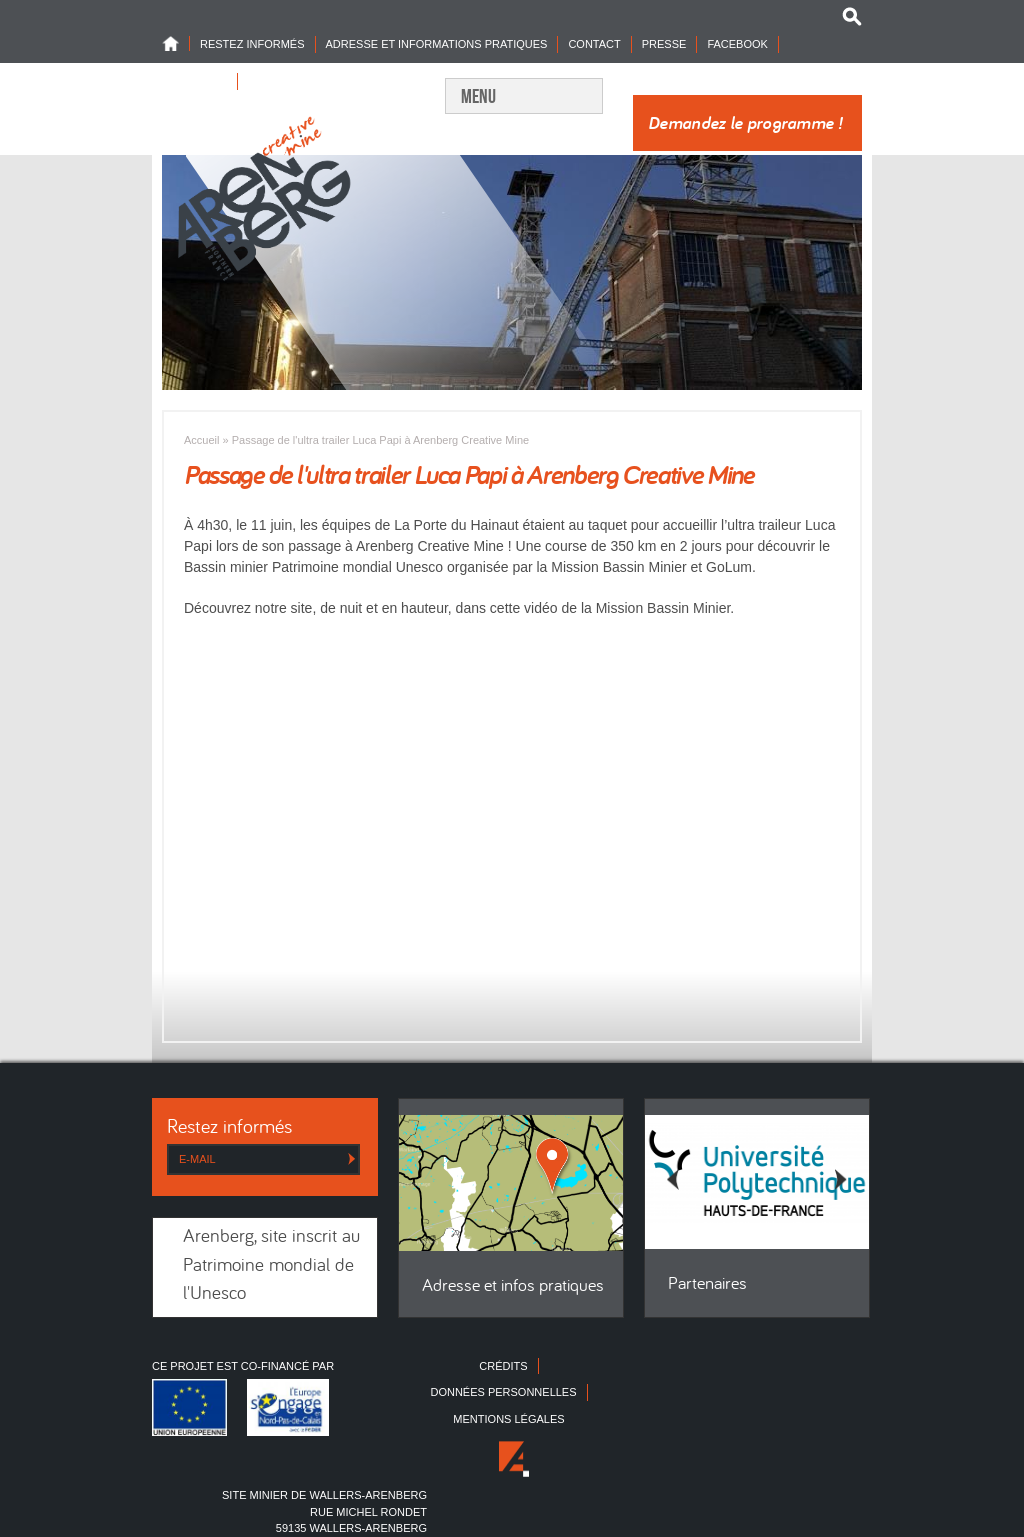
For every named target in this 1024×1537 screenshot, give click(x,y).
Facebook (737, 44)
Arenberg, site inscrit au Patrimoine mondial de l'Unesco (271, 1266)
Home (176, 43)
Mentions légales (508, 1419)
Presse (664, 44)
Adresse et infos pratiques (513, 1286)
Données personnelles (503, 1392)
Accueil (201, 440)
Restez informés (252, 44)
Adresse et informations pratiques (437, 44)
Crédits (503, 1366)
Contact (594, 44)
